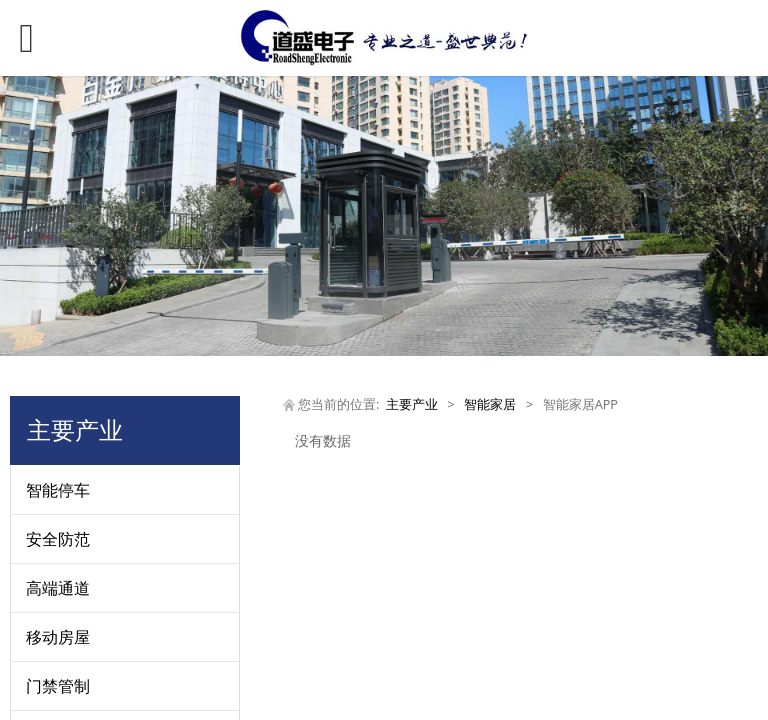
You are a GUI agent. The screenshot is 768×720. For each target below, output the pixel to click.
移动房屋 (58, 637)
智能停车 (58, 490)
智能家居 (490, 404)
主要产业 (412, 404)
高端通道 (58, 588)
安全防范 (58, 539)
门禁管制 (58, 686)
